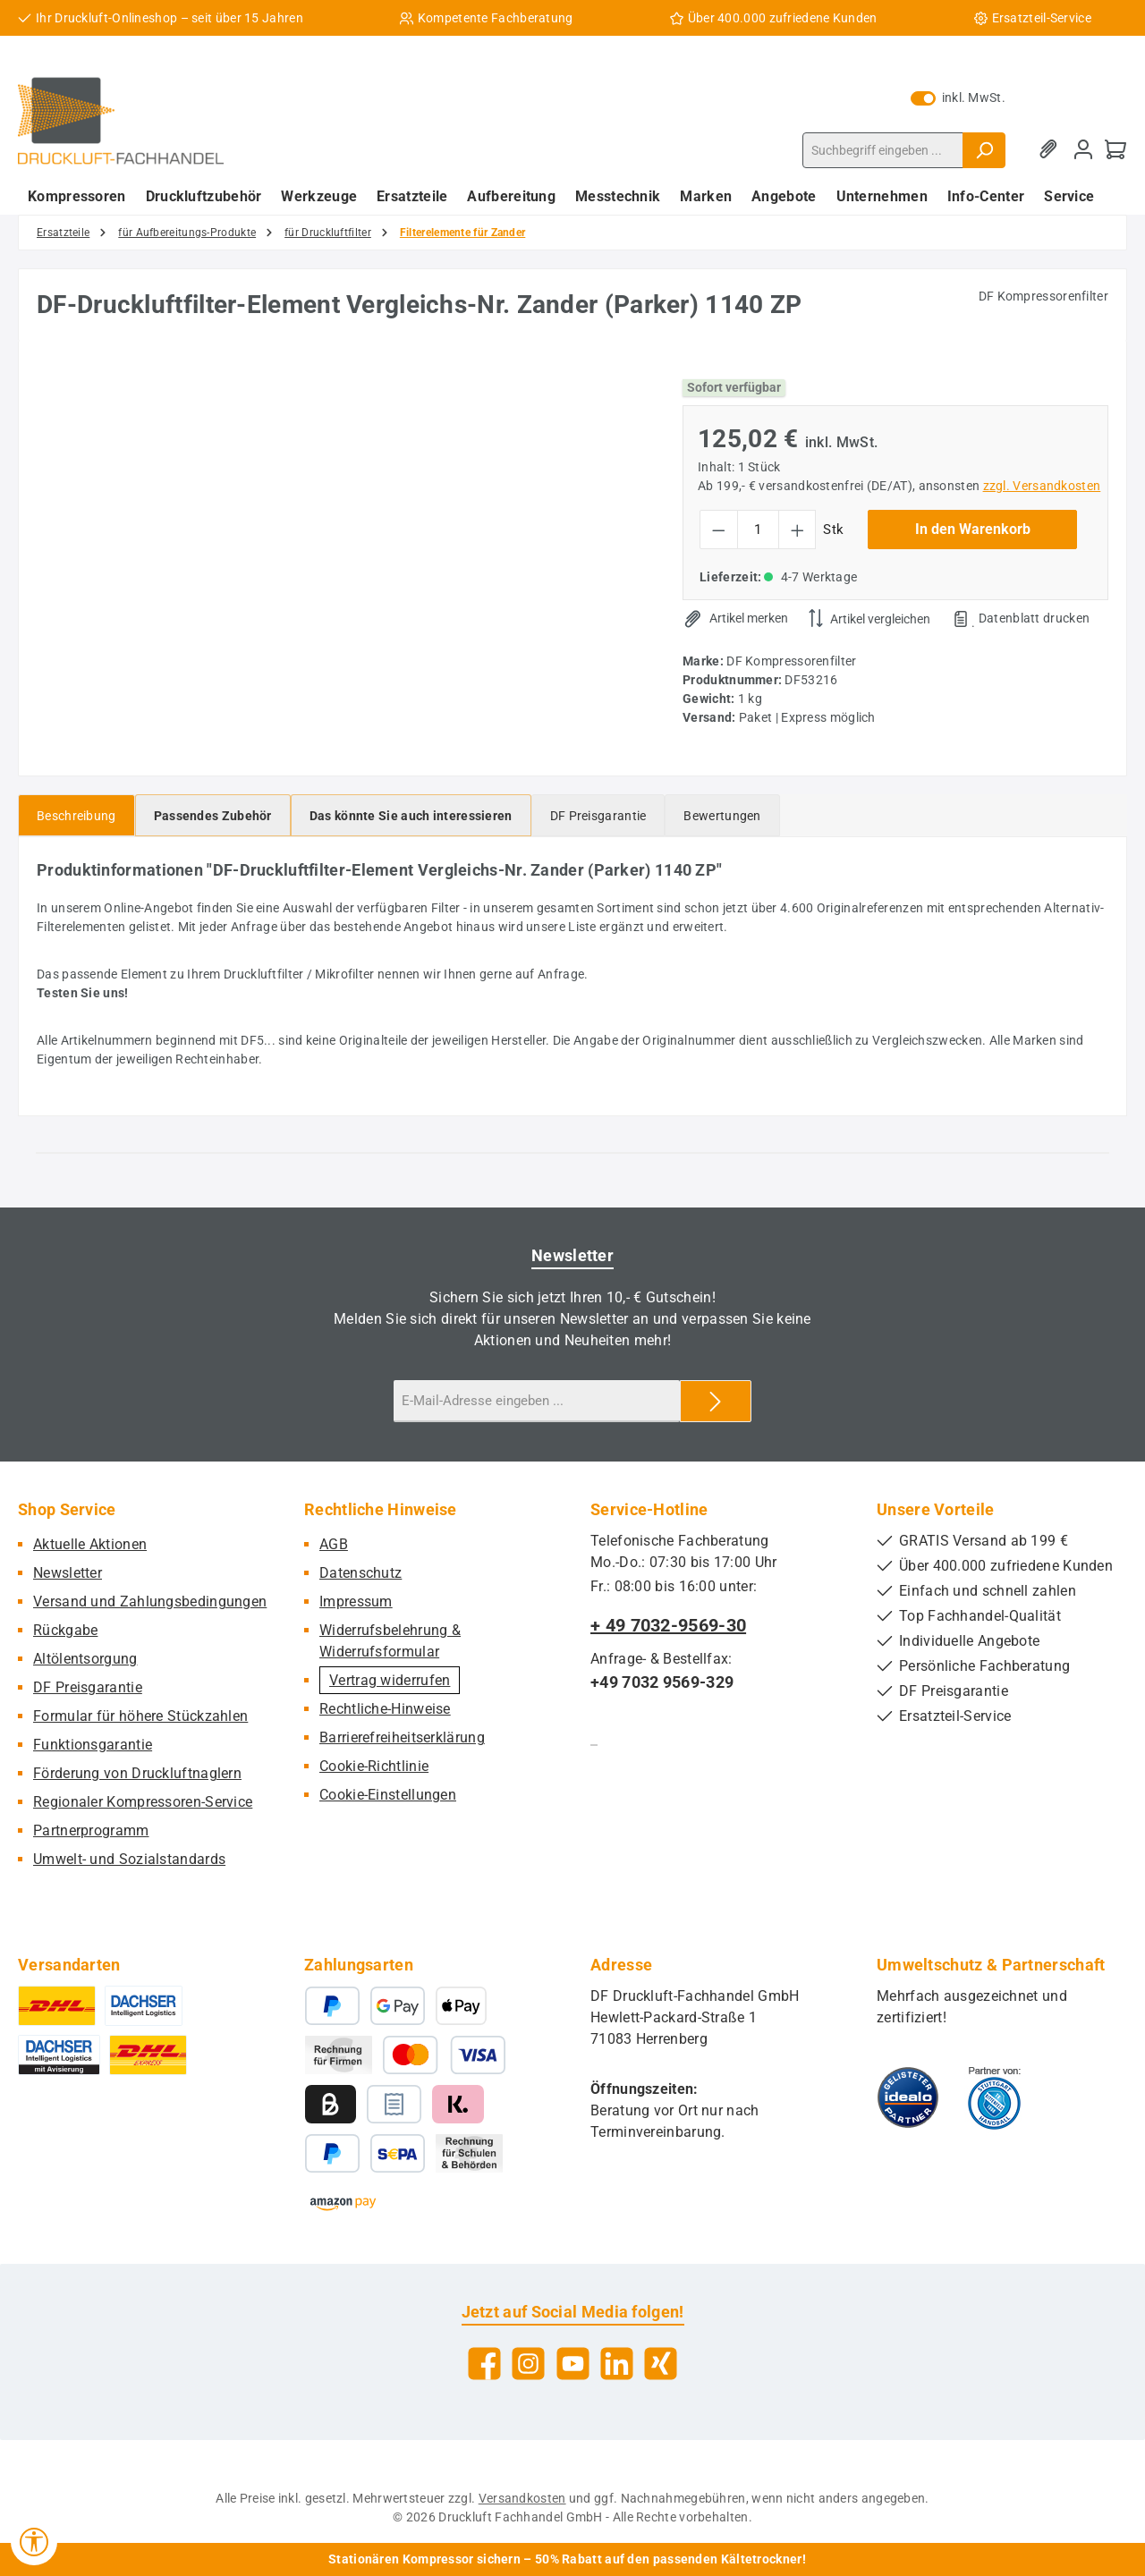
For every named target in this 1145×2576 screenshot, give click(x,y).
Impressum (356, 1601)
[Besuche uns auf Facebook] (484, 2363)
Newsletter (67, 1572)
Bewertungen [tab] (721, 816)
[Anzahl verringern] (719, 529)
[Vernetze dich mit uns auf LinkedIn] (617, 2363)
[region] (342, 551)
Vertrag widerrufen (389, 1680)
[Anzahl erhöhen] (797, 529)
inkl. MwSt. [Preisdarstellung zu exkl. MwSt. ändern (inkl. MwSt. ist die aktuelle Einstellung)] (958, 97)
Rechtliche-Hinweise (385, 1708)
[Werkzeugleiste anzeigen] (34, 2542)
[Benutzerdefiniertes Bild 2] (994, 2097)
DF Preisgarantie (87, 1687)
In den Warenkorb (972, 529)
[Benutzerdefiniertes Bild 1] (908, 2097)
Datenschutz (360, 1572)
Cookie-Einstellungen (387, 1794)
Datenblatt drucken (1034, 618)
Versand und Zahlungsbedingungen (150, 1601)
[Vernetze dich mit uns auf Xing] (660, 2363)
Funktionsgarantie (92, 1744)
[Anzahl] (758, 529)
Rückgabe (65, 1630)
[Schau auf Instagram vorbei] (528, 2363)
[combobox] (882, 150)
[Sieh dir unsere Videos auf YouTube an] (573, 2363)
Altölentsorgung (85, 1658)
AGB (333, 1544)
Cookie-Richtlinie (373, 1766)
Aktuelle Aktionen (90, 1544)
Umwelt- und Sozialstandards (129, 1859)
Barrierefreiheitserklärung (402, 1737)
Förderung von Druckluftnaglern (137, 1773)
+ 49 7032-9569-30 (668, 1625)
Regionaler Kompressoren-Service (142, 1801)
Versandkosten (522, 2498)
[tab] (76, 815)
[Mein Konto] (1083, 149)
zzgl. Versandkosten (1042, 486)
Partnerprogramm (91, 1830)
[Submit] (715, 1401)
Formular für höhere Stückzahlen (140, 1715)
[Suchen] (984, 150)
